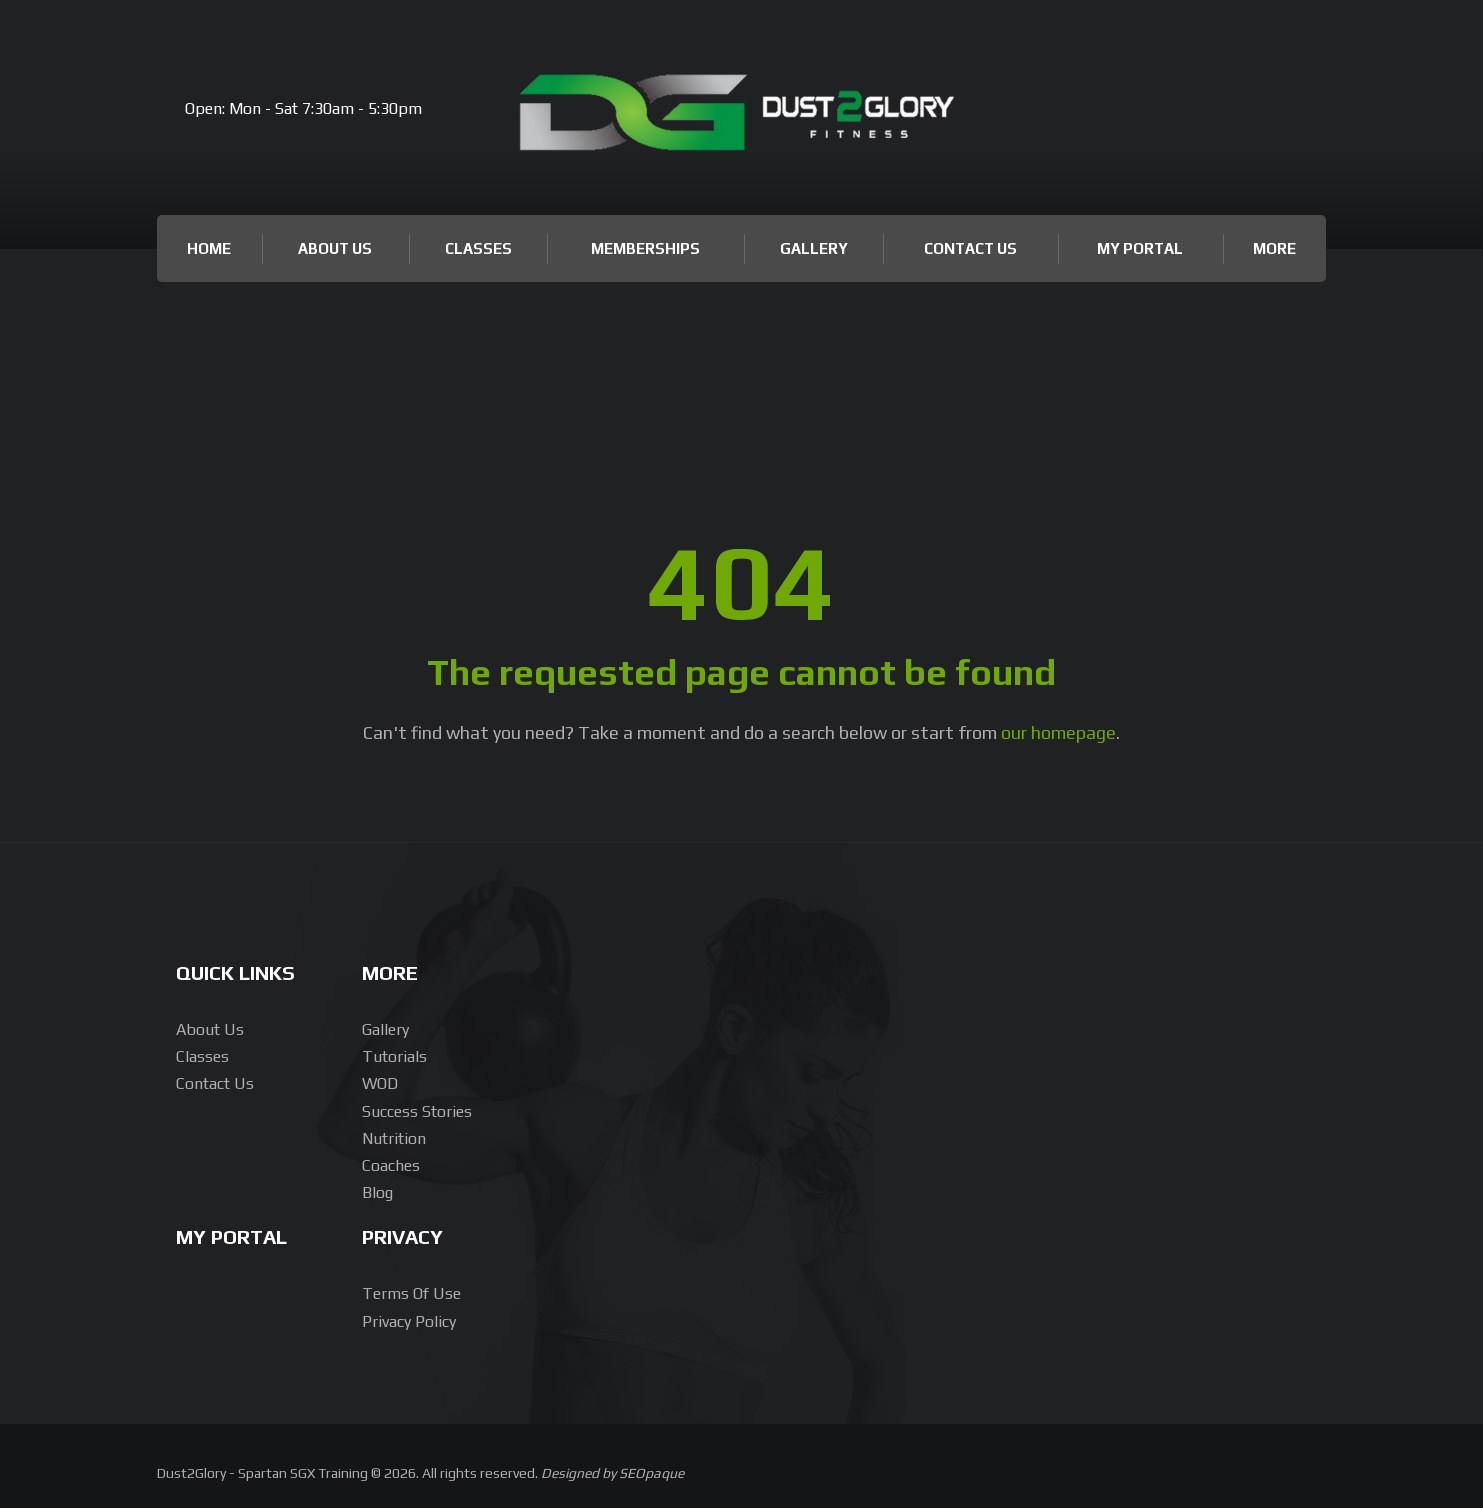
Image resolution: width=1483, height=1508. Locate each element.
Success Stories (417, 1111)
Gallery (814, 248)
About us (210, 1029)
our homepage (1058, 732)
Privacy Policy (409, 1321)
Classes (478, 248)
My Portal (1140, 248)
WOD (380, 1083)
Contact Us (970, 248)
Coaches (391, 1165)
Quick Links (235, 972)
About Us (335, 248)
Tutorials (394, 1056)
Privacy (402, 1236)
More (1274, 248)
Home (209, 248)
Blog (377, 1192)
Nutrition (394, 1138)
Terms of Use (411, 1293)
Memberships (645, 248)
